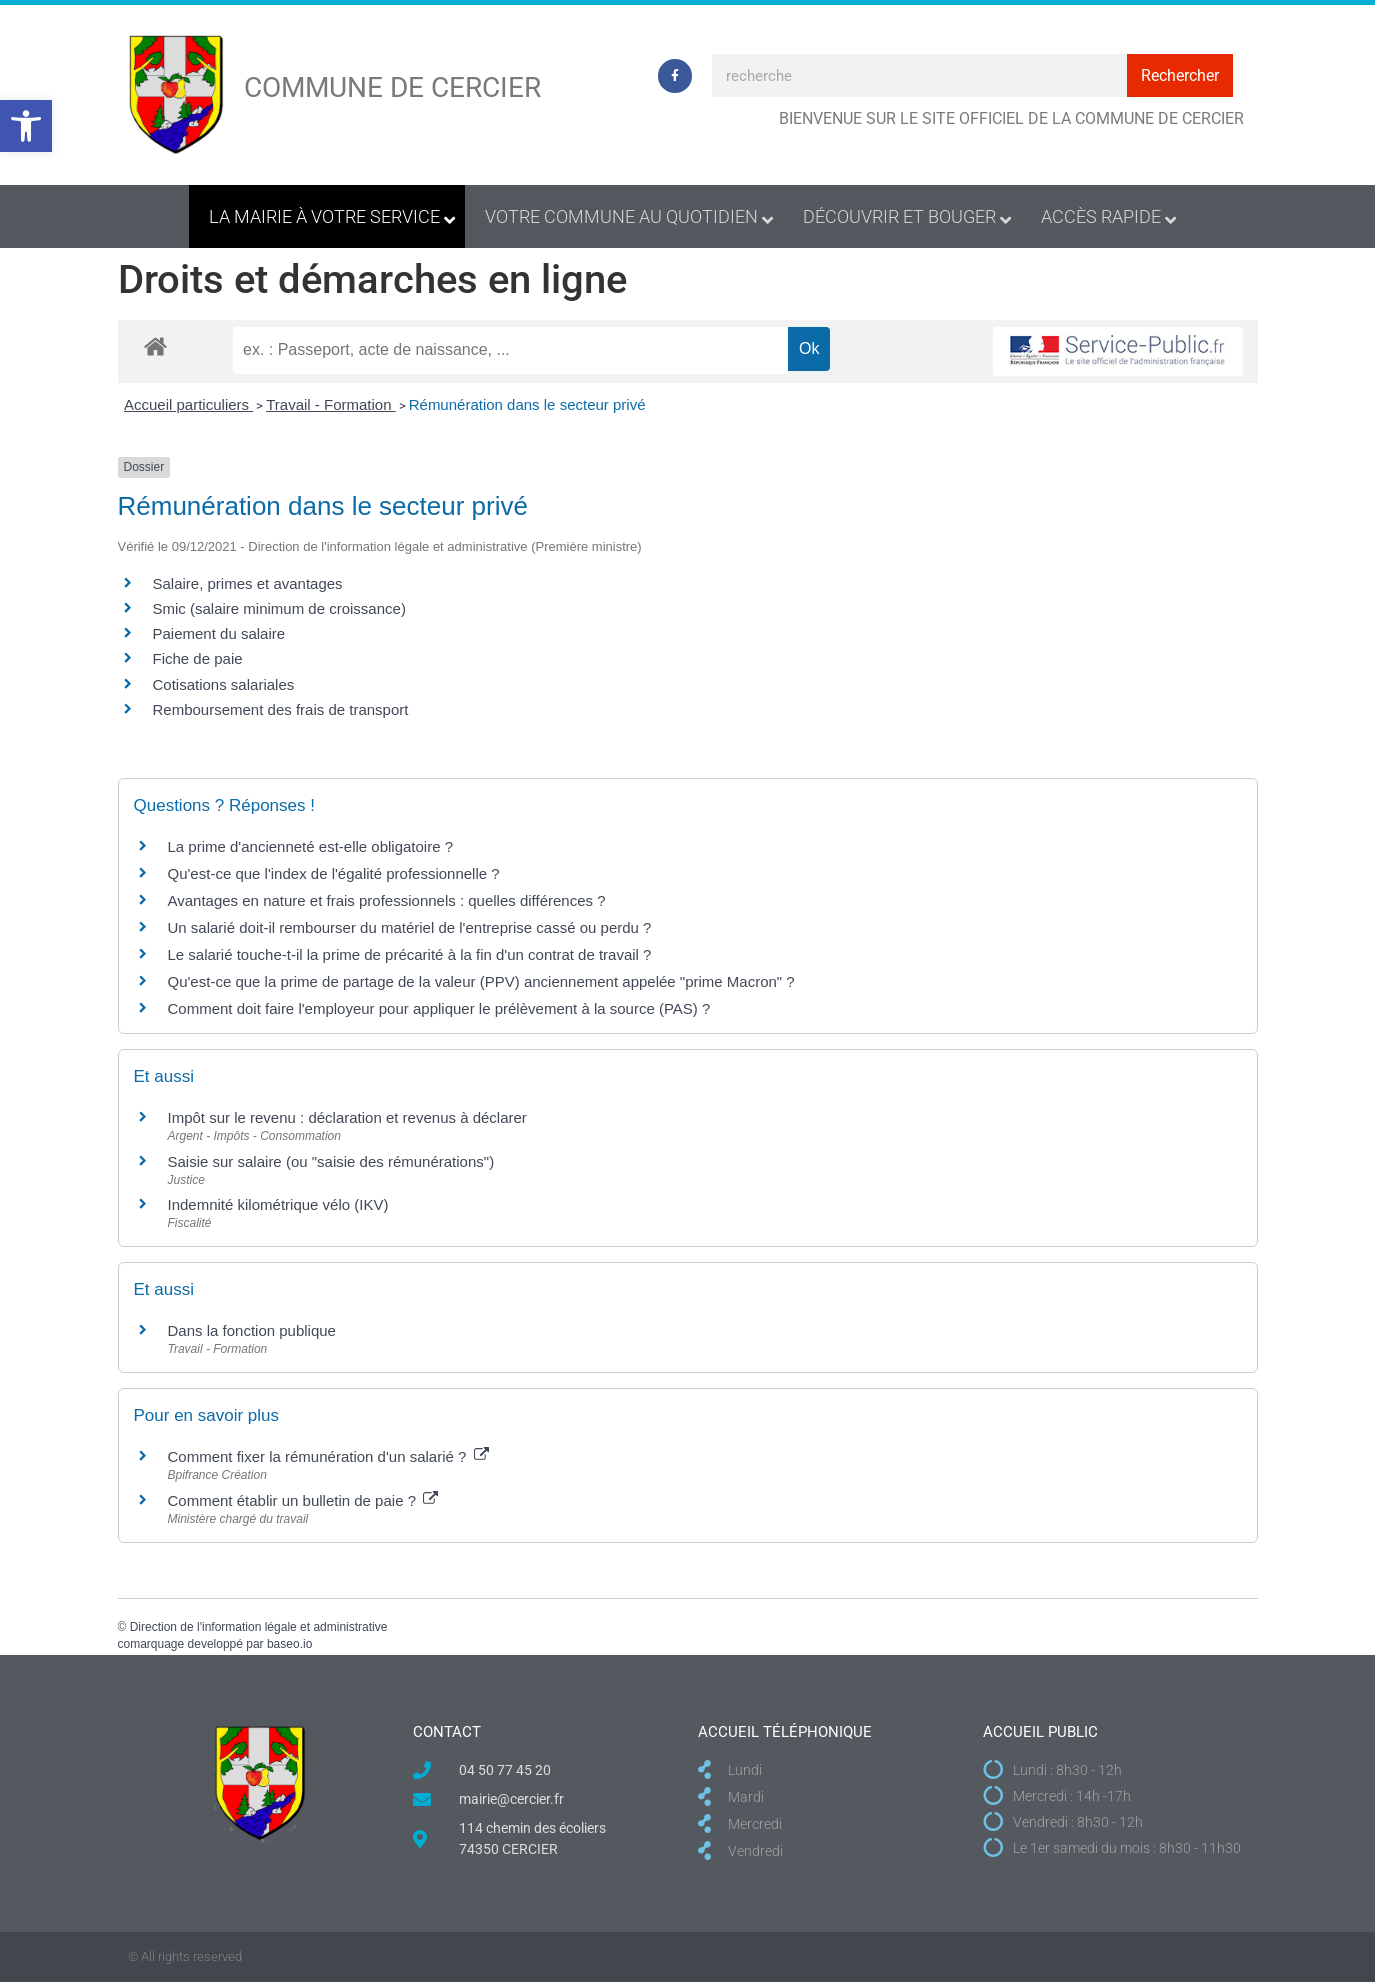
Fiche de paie (198, 658)
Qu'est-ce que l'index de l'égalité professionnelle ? (334, 873)
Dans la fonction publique (252, 1330)
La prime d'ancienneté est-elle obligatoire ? (311, 846)
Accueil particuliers (188, 404)
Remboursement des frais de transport (281, 709)
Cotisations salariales (224, 684)
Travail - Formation (330, 404)
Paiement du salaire (219, 633)
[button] (26, 126)
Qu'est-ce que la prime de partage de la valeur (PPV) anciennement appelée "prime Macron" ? (481, 981)
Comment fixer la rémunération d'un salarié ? (328, 1456)
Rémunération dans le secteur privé (527, 404)
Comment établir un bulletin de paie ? (303, 1500)
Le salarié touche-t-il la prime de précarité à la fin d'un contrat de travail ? (410, 954)
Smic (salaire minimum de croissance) (279, 608)
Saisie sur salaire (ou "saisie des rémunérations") (331, 1161)
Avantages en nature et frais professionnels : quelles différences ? (387, 900)
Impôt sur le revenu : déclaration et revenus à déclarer (347, 1117)
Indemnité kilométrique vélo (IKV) (278, 1204)
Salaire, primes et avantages (248, 583)
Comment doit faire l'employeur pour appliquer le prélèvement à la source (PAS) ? (439, 1008)
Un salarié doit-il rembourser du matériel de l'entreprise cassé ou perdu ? (410, 927)
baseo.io (289, 1644)
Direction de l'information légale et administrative (259, 1627)
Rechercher (1180, 75)
